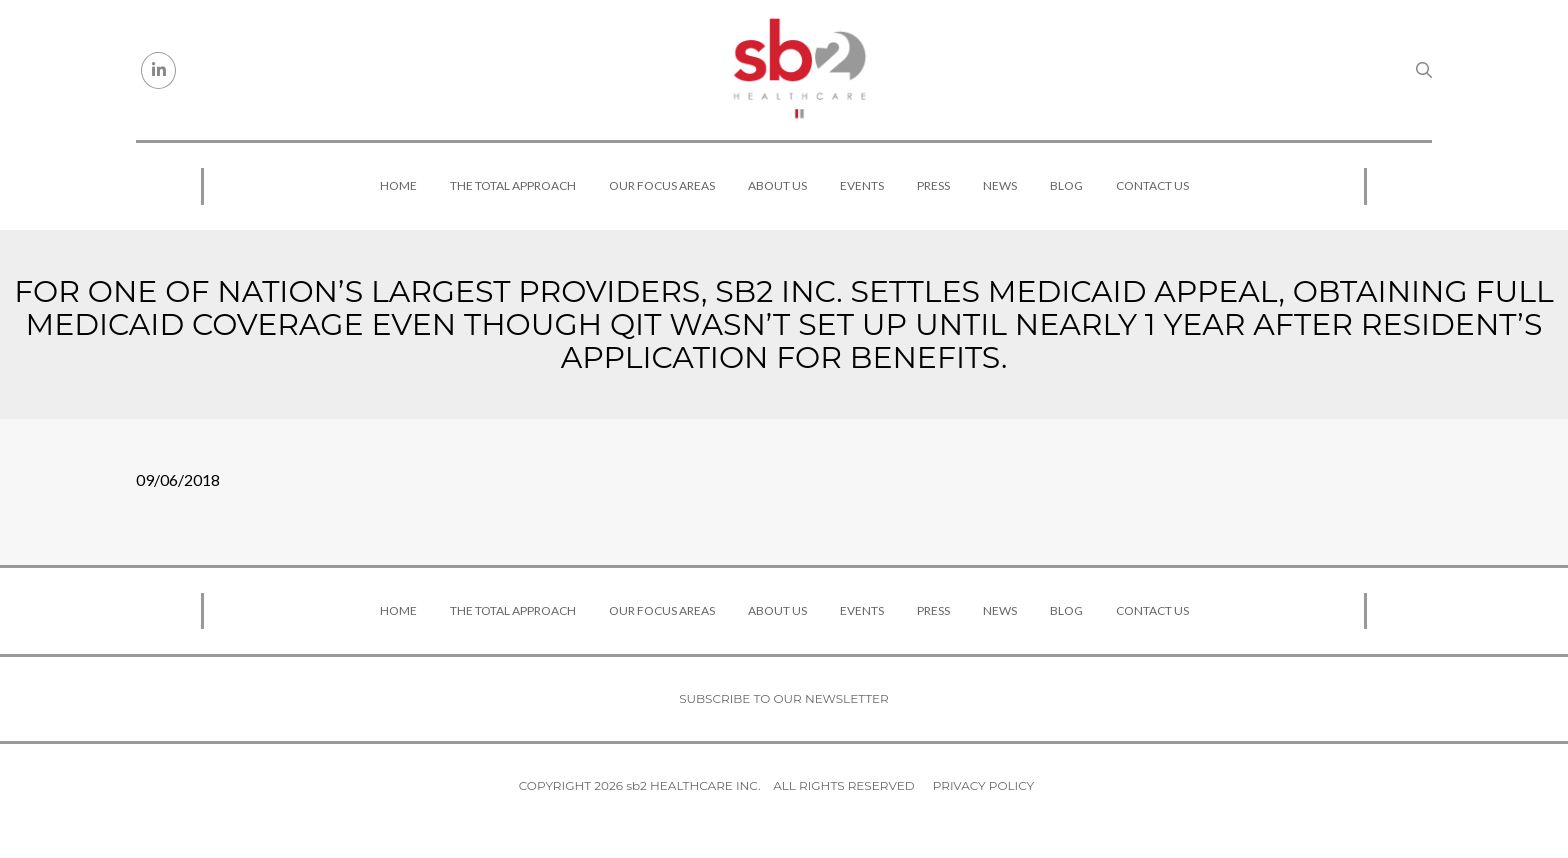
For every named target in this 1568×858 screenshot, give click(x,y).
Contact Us (1152, 185)
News (1000, 185)
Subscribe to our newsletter (784, 698)
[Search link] (1424, 70)
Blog (1066, 185)
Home (398, 185)
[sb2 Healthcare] (799, 70)
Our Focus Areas (662, 185)
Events (862, 185)
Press (933, 185)
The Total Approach (513, 185)
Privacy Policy (983, 785)
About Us (777, 185)
